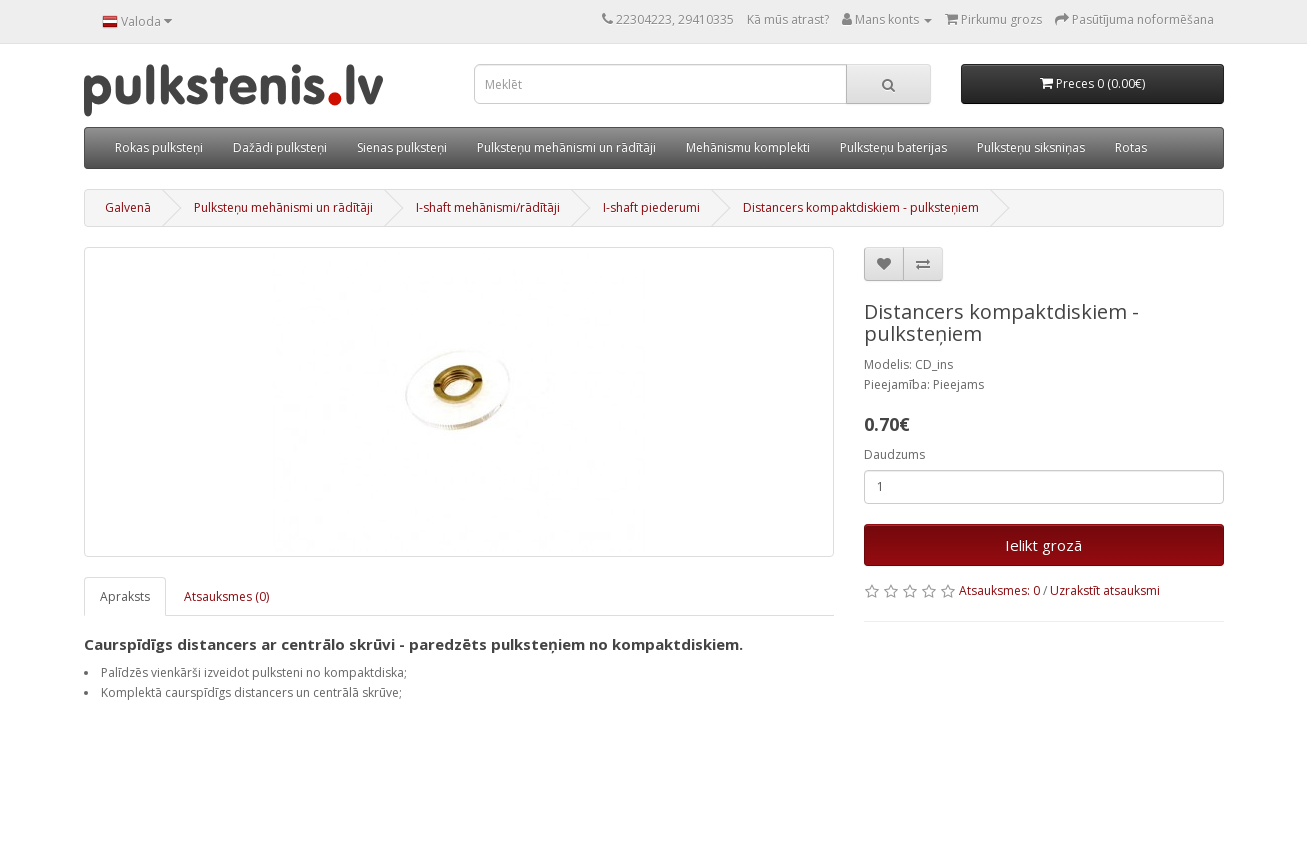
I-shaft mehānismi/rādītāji (488, 207)
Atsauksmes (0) (226, 596)
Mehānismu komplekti (748, 147)
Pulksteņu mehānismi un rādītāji (566, 147)
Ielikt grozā (1043, 545)
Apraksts (125, 596)
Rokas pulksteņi (159, 147)
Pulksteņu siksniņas (1031, 147)
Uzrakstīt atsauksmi (1105, 590)
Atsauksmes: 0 (999, 590)
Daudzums (894, 454)
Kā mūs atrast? (788, 19)
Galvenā (128, 207)
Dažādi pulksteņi (280, 147)
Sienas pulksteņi (402, 147)
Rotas (1131, 147)
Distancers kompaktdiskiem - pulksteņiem (861, 207)
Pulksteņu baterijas (893, 147)
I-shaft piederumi (651, 207)
